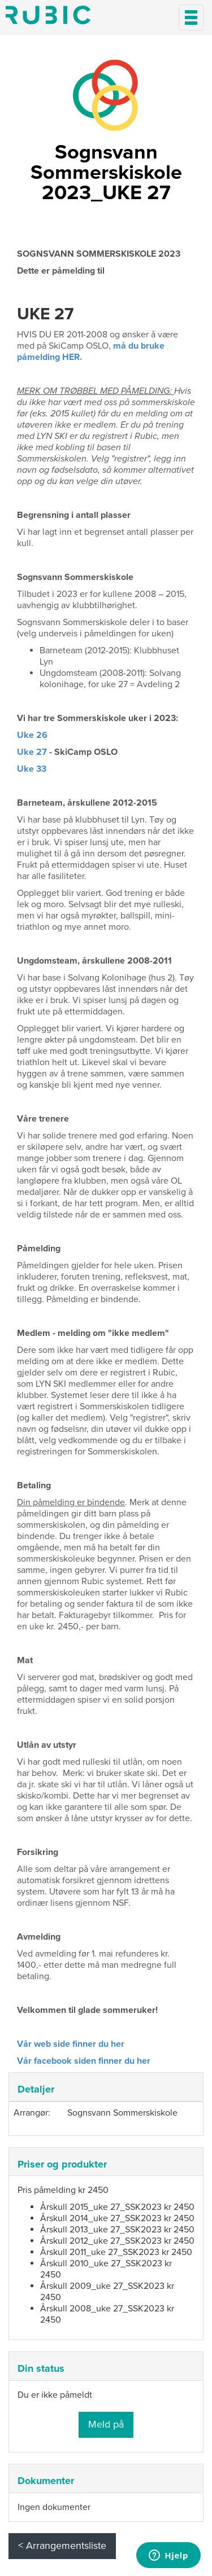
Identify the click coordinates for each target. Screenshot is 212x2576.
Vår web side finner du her (70, 2044)
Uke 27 (32, 752)
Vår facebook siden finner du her (83, 2061)
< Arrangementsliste (62, 2545)
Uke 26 (32, 735)
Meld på (106, 2424)
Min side (48, 15)
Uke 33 (31, 769)
